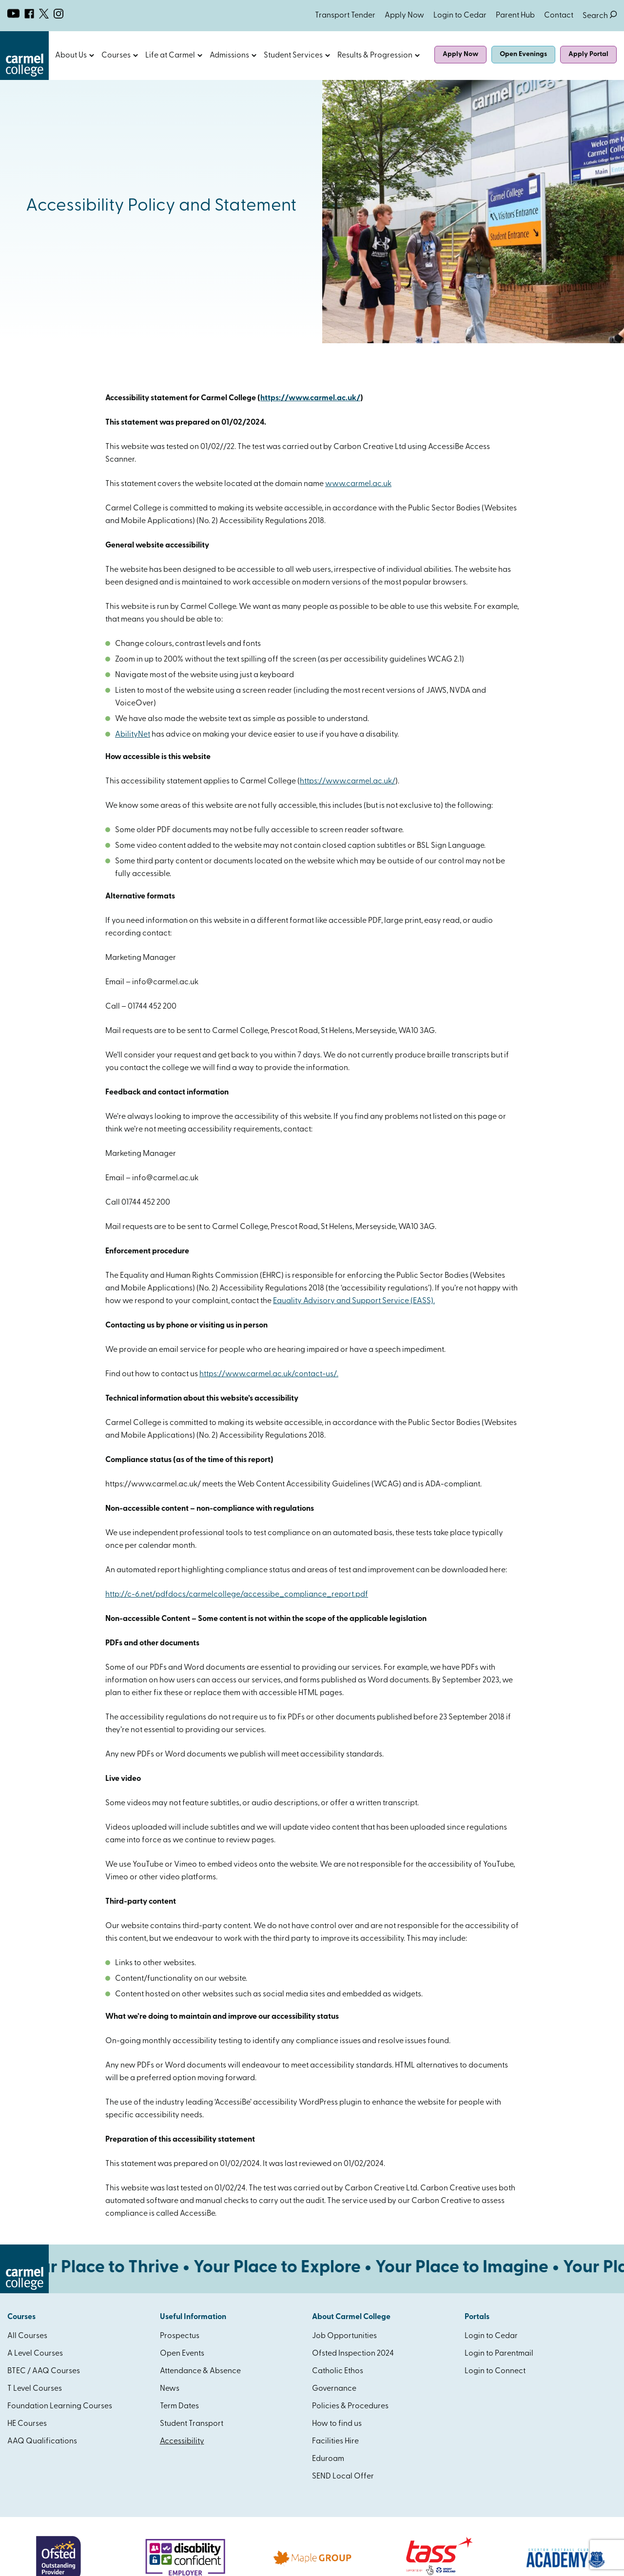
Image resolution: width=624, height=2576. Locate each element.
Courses (116, 55)
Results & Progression (374, 55)
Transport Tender (345, 16)
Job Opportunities (344, 2336)
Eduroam (328, 2459)
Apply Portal (588, 54)
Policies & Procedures (350, 2406)
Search (600, 16)
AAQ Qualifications (42, 2441)
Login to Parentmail (499, 2354)
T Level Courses (34, 2389)
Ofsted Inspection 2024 (353, 2354)
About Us (71, 55)
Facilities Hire (335, 2441)
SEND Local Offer (343, 2476)
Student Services (293, 55)
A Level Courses (35, 2354)
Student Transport (191, 2424)
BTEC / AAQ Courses (43, 2371)
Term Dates (179, 2406)
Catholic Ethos (337, 2371)
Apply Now (404, 16)
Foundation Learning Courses (59, 2406)
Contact (558, 16)
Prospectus (179, 2336)
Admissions (229, 55)
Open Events (182, 2354)
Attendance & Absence (200, 2371)
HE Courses (27, 2424)
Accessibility (182, 2441)
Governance (334, 2389)
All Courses (27, 2336)
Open (92, 55)
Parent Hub (515, 16)
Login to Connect (495, 2371)
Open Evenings (523, 54)
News (169, 2389)
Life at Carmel (170, 55)
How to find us (337, 2424)
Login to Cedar (460, 16)
